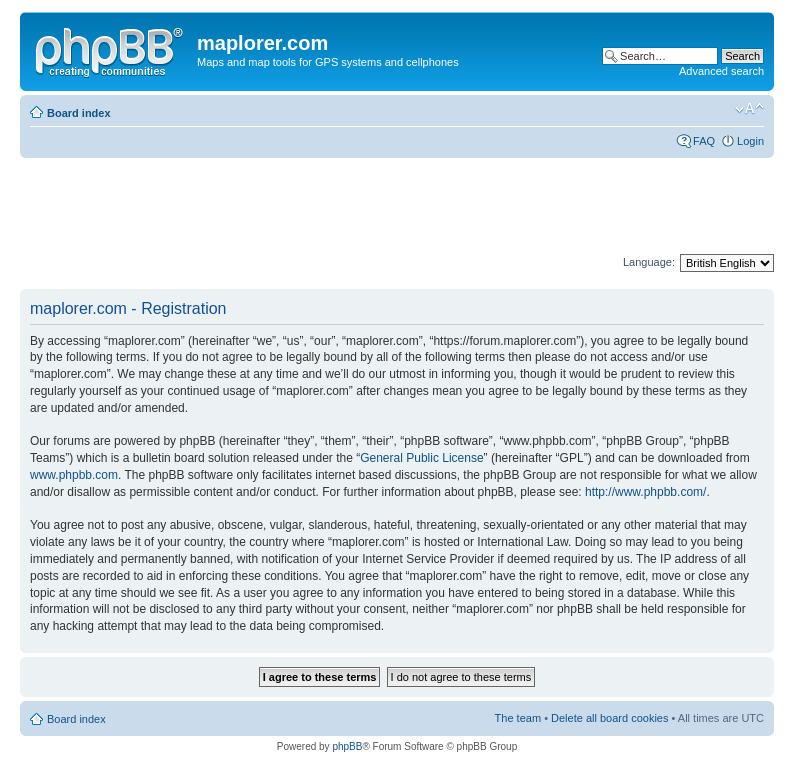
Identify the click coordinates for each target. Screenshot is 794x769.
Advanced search (721, 71)
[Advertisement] (384, 207)
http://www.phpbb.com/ (645, 492)
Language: (649, 262)
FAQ (704, 141)
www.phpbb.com (74, 475)
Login (750, 141)
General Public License (421, 458)
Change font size (749, 109)
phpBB (347, 746)
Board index (79, 113)
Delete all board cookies (609, 718)
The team (518, 718)
